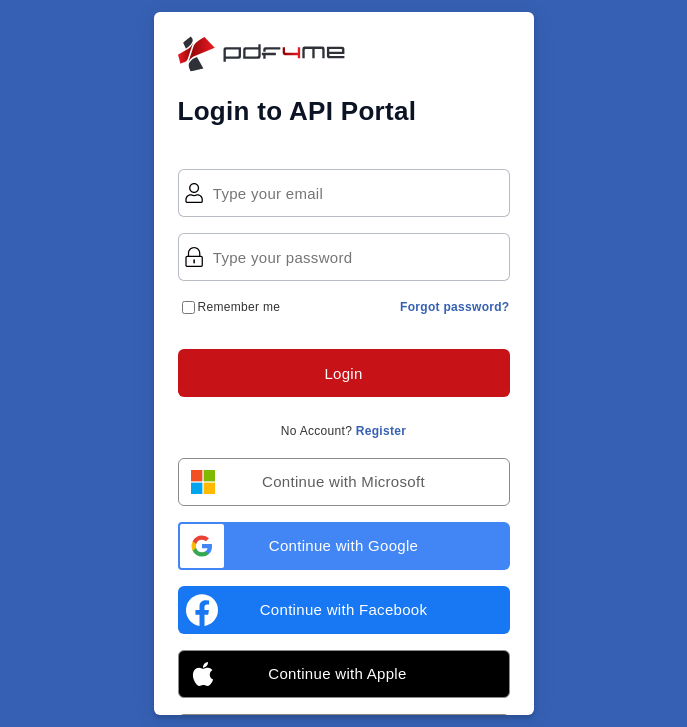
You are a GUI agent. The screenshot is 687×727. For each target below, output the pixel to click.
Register (381, 431)
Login (343, 373)
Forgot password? (454, 307)
